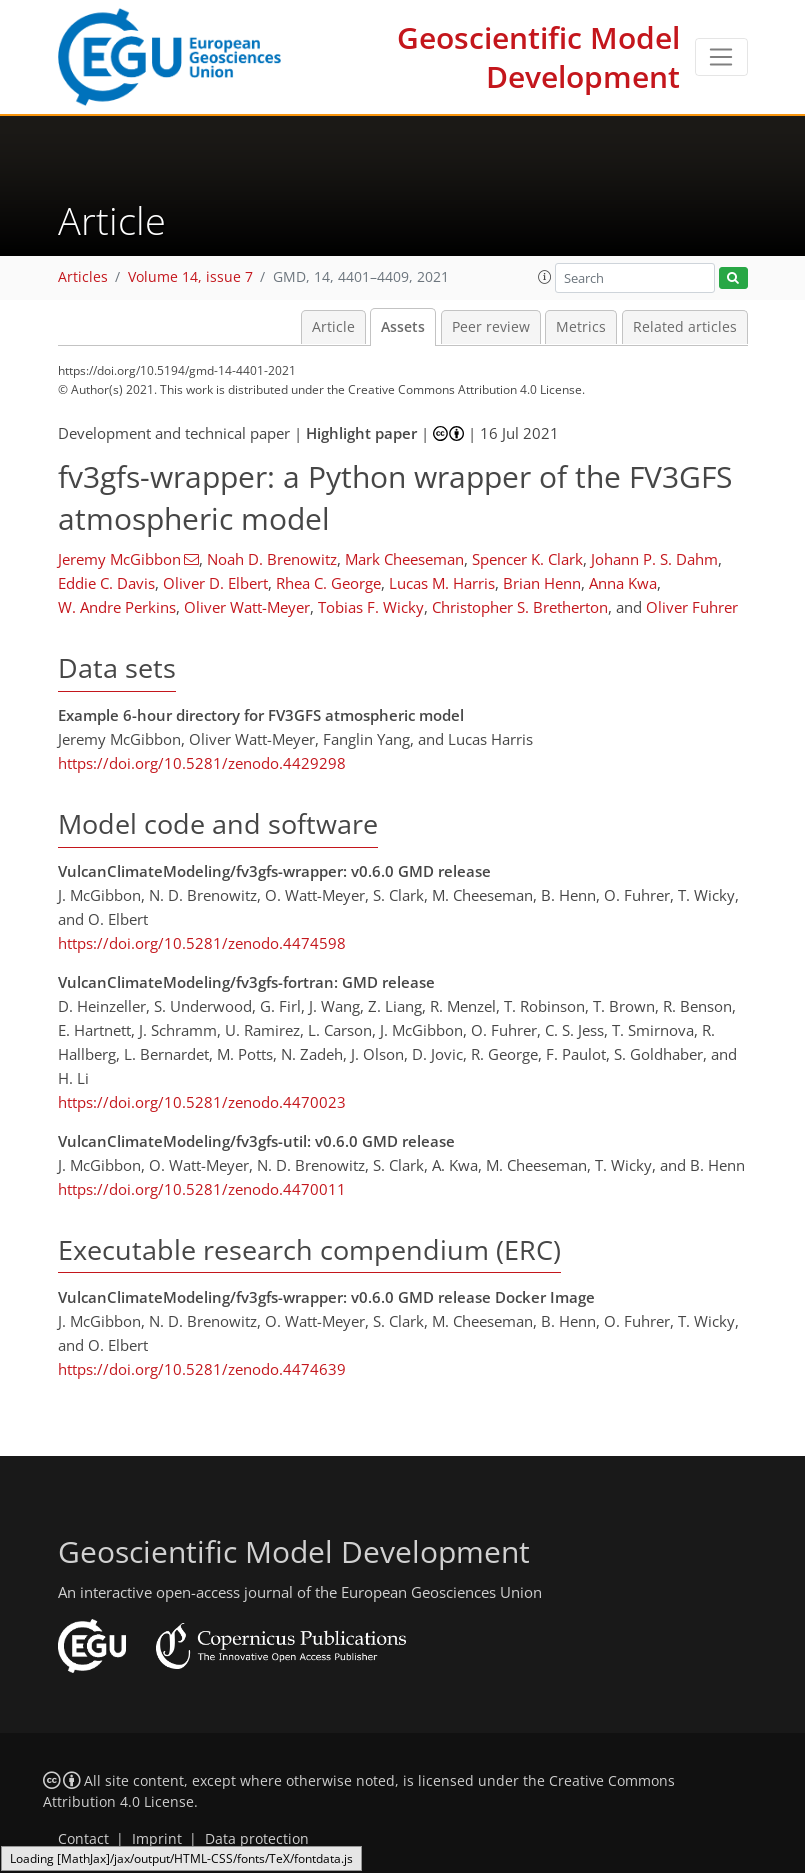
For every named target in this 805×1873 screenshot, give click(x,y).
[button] (545, 277)
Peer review (491, 327)
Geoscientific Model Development (538, 57)
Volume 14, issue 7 (190, 277)
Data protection (257, 1839)
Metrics (581, 327)
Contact (83, 1839)
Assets (403, 327)
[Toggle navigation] (721, 57)
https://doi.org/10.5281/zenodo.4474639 (202, 1369)
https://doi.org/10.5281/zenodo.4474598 (202, 943)
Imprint (157, 1839)
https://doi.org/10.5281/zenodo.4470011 (202, 1189)
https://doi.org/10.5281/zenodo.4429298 (202, 763)
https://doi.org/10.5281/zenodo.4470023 (202, 1102)
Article (333, 327)
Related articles (685, 327)
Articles (83, 277)
